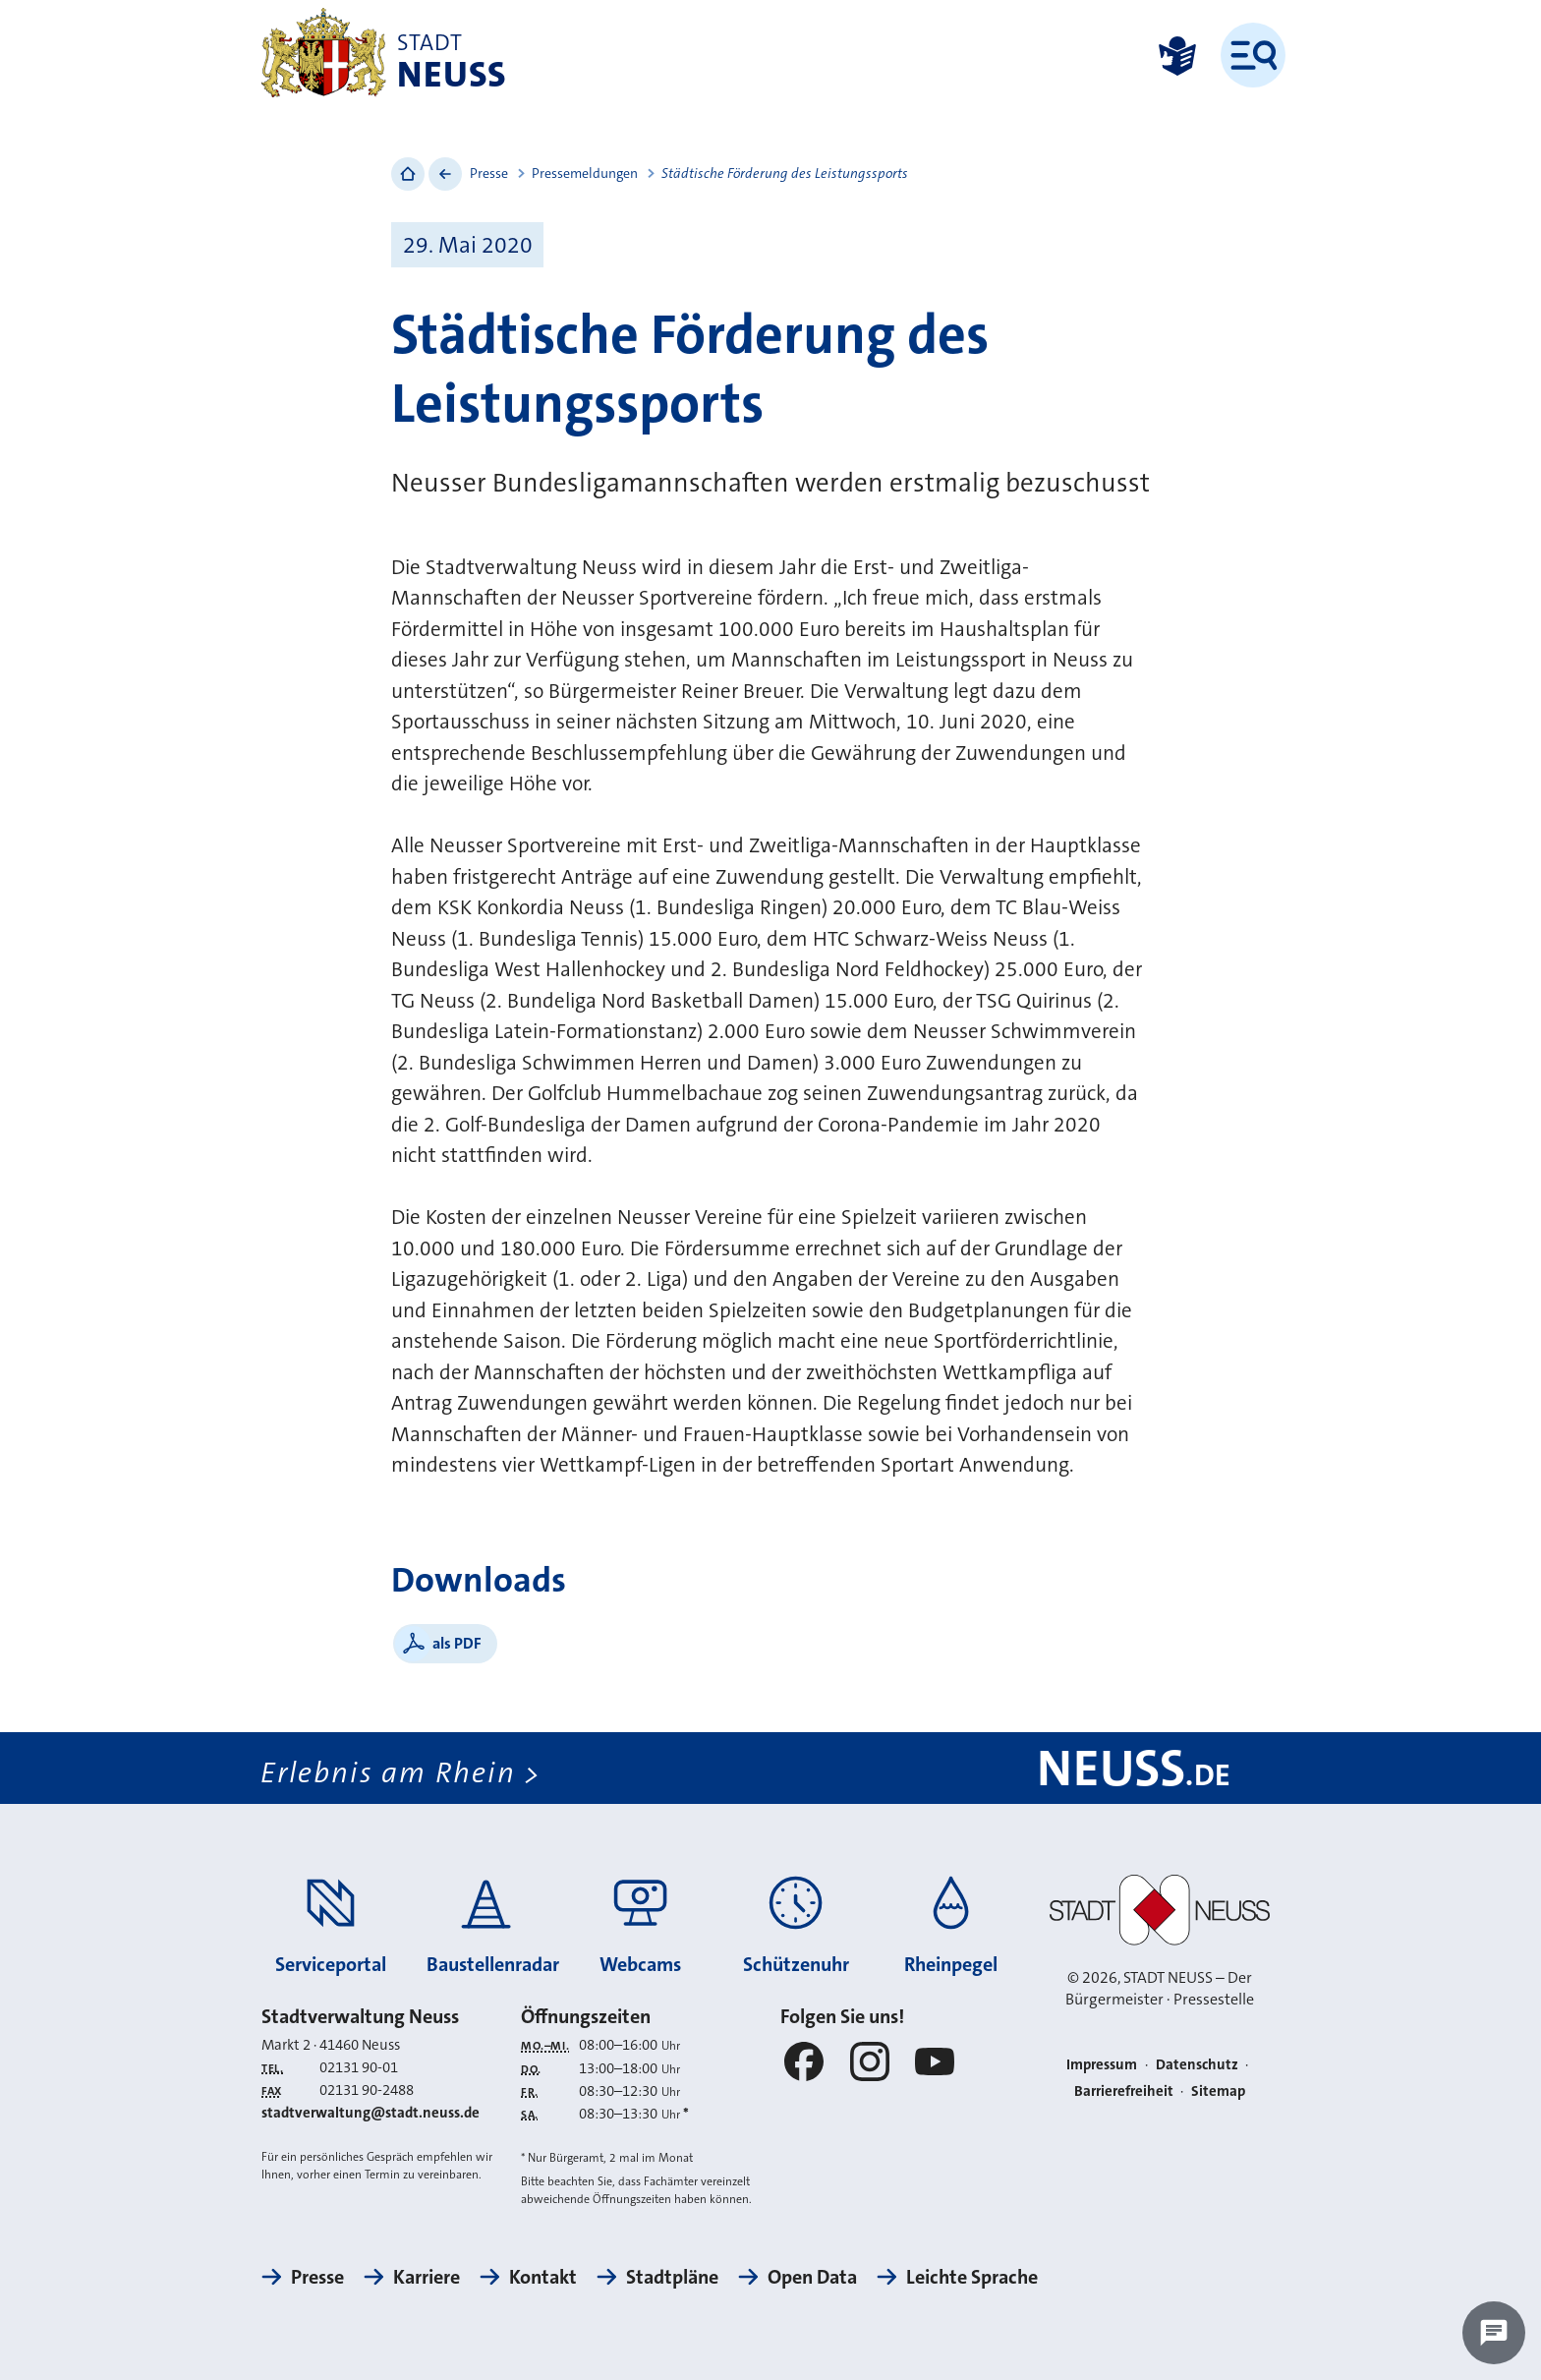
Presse (489, 173)
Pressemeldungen (585, 173)
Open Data (812, 2277)
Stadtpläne (672, 2277)
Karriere (426, 2277)
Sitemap (1218, 2091)
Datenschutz (1197, 2064)
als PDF (457, 1643)
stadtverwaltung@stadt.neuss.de (370, 2112)
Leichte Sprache (972, 2277)
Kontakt (543, 2277)
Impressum (1101, 2064)
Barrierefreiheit (1123, 2091)
